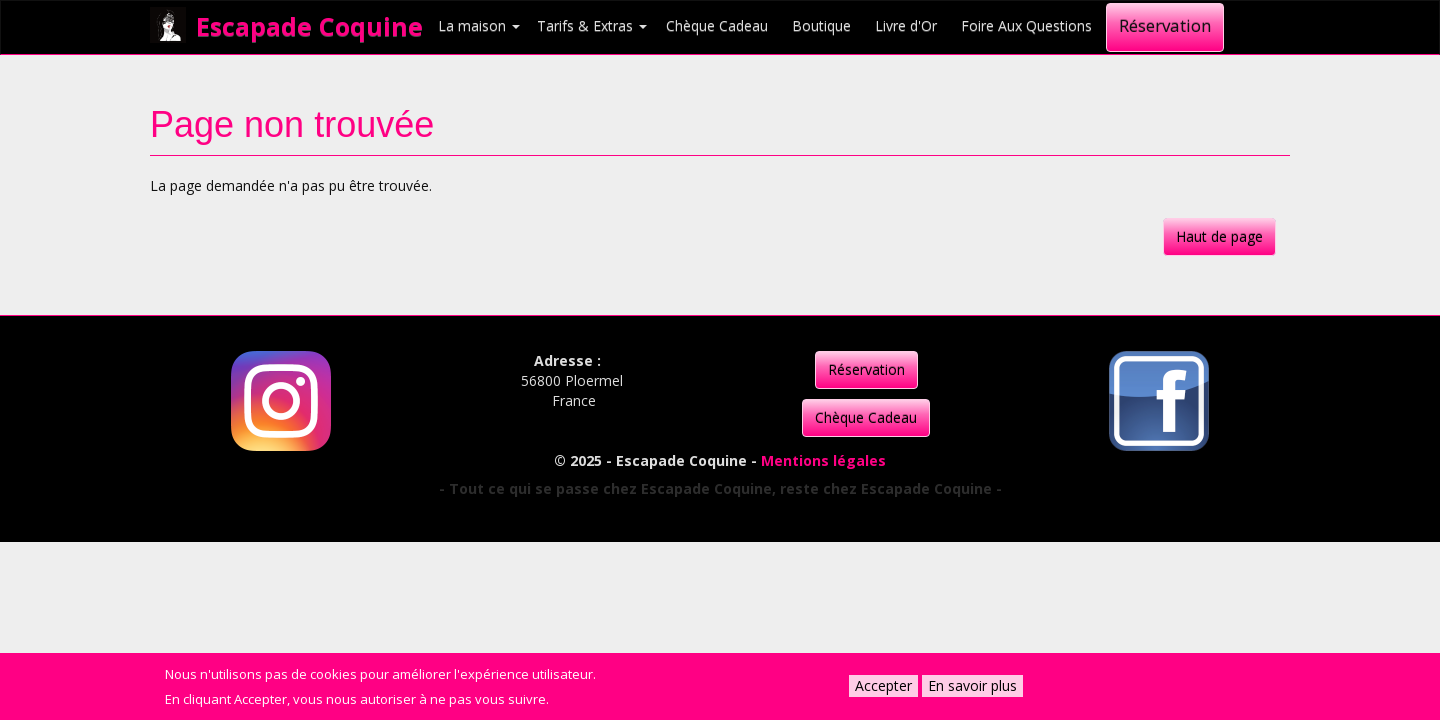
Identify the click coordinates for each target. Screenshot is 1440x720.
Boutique (821, 25)
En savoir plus (972, 685)
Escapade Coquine (309, 26)
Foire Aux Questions (1026, 25)
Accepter (883, 685)
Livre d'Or (906, 25)
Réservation (1165, 25)
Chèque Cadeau (717, 25)
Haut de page (1219, 236)
